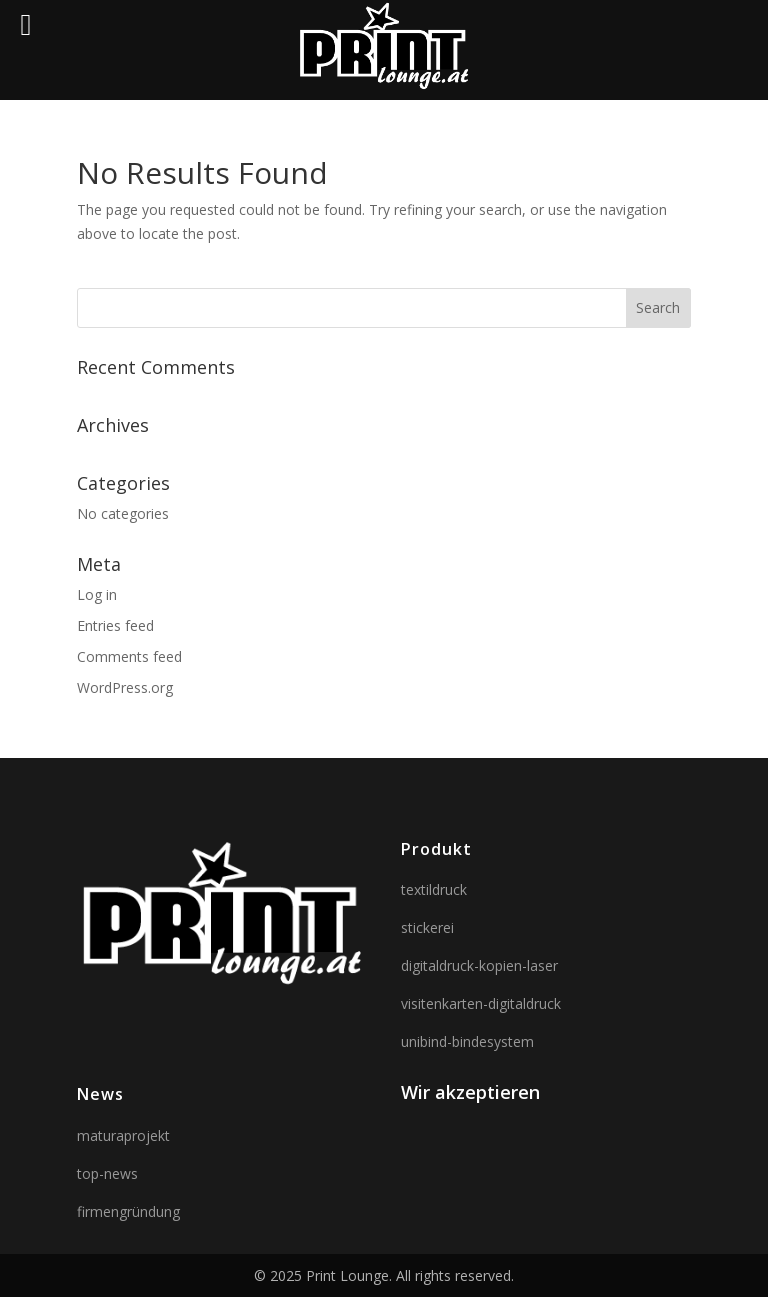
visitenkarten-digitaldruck (481, 1003)
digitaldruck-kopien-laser (479, 965)
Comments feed (129, 656)
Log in (97, 594)
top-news (107, 1173)
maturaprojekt (123, 1135)
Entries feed (115, 625)
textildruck (434, 889)
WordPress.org (125, 687)
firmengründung (128, 1211)
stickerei (427, 927)
